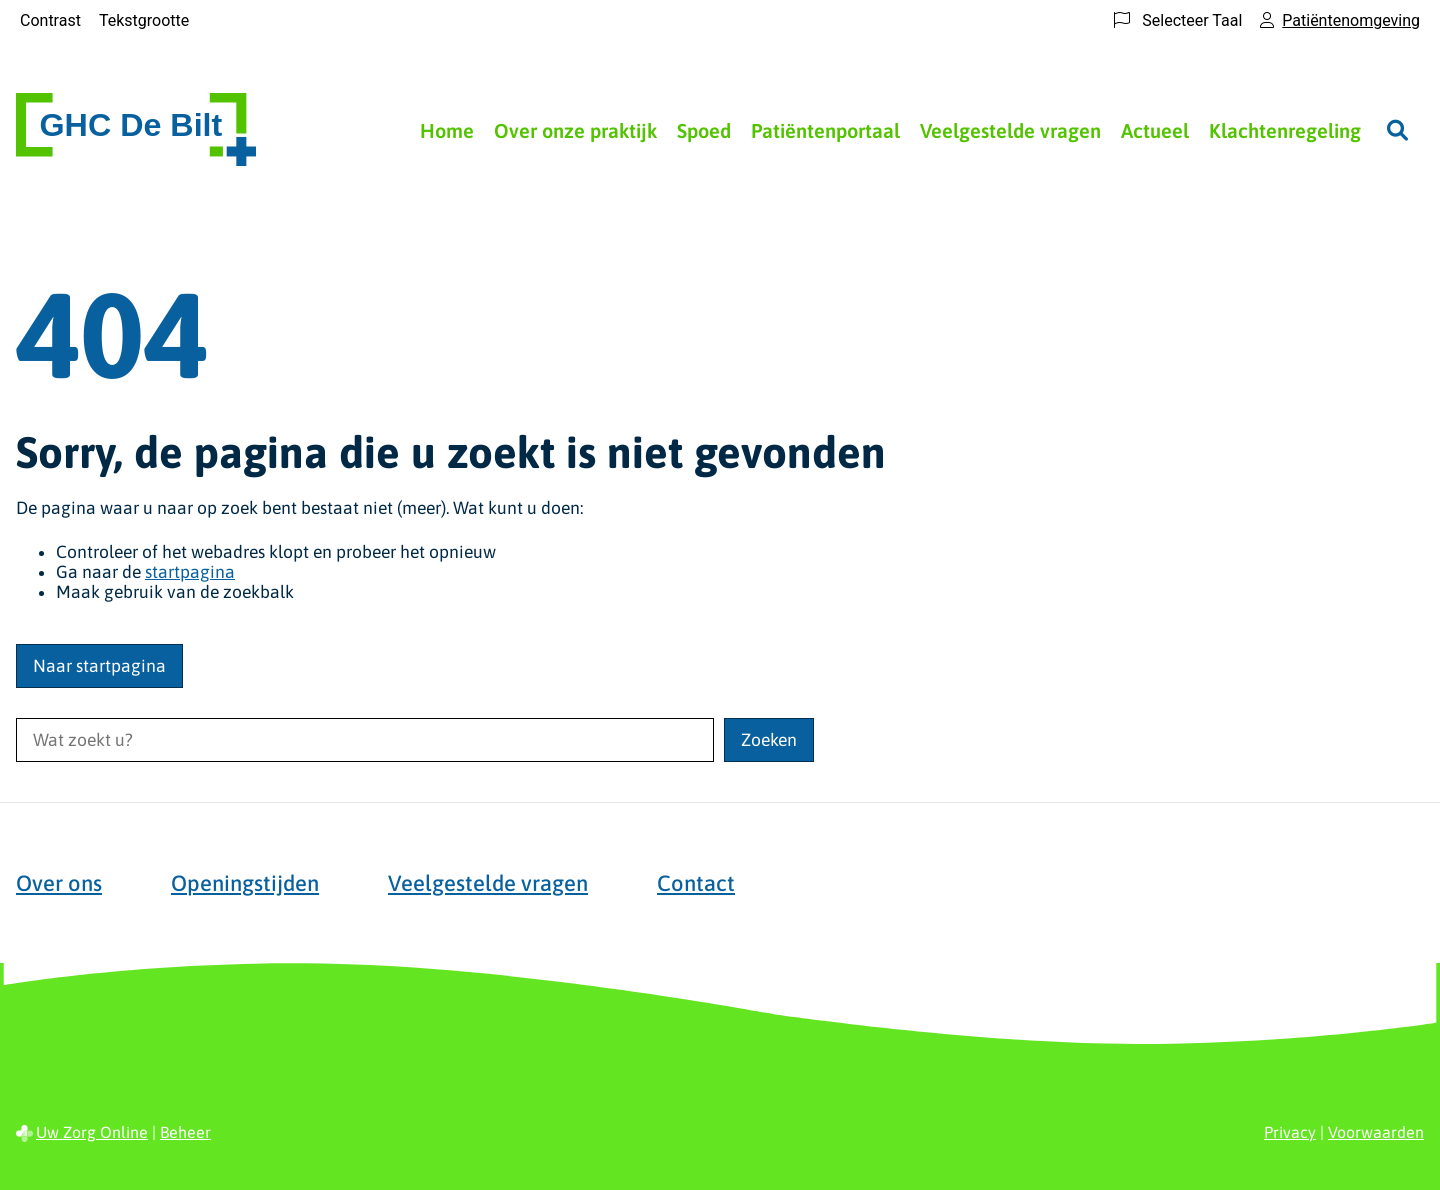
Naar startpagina (99, 666)
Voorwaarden (1376, 1132)
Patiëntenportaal (825, 130)
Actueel (1155, 130)
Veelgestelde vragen (1010, 130)
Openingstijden (245, 883)
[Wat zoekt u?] (365, 740)
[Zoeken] (1397, 130)
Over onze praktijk (575, 130)
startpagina (190, 572)
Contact (696, 883)
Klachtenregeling (1285, 130)
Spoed (704, 130)
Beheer (185, 1132)
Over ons (59, 883)
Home (447, 130)
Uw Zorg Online (92, 1132)
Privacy (1290, 1132)
